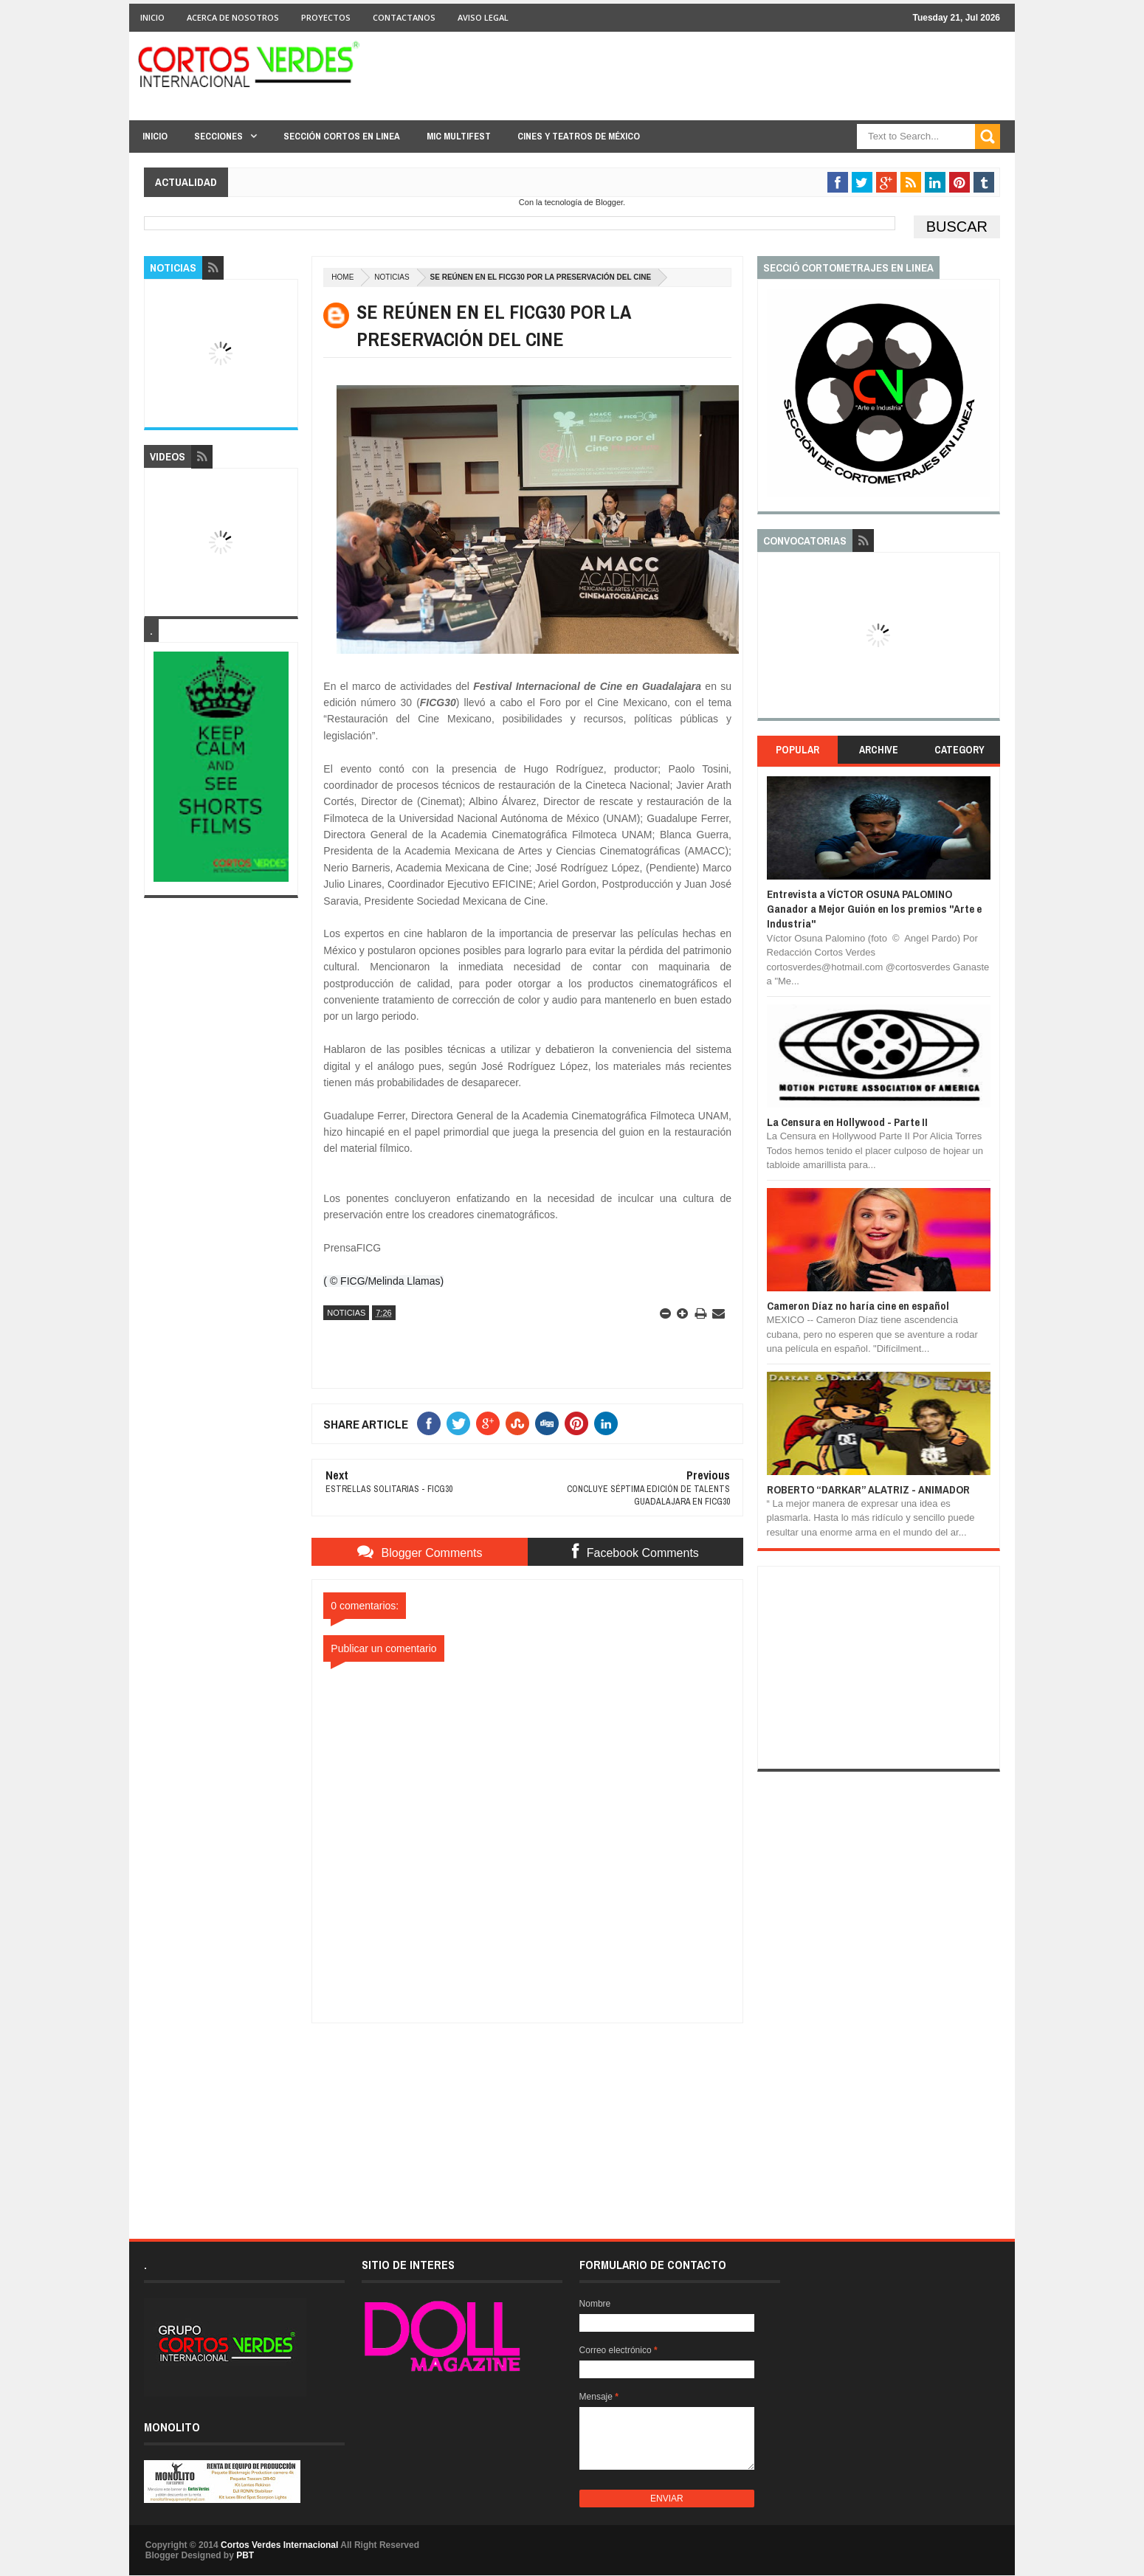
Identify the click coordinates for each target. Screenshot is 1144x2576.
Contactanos (404, 17)
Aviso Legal (483, 17)
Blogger (609, 202)
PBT (245, 2555)
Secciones (218, 136)
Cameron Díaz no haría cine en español (858, 1305)
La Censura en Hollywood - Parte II (847, 1122)
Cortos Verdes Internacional (279, 2545)
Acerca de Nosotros (233, 17)
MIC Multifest (459, 136)
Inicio (152, 17)
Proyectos (326, 17)
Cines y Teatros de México (578, 136)
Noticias (391, 277)
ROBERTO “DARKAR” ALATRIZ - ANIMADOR (868, 1489)
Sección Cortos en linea (341, 136)
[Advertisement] (527, 2115)
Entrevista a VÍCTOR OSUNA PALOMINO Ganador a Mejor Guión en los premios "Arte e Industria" (874, 909)
